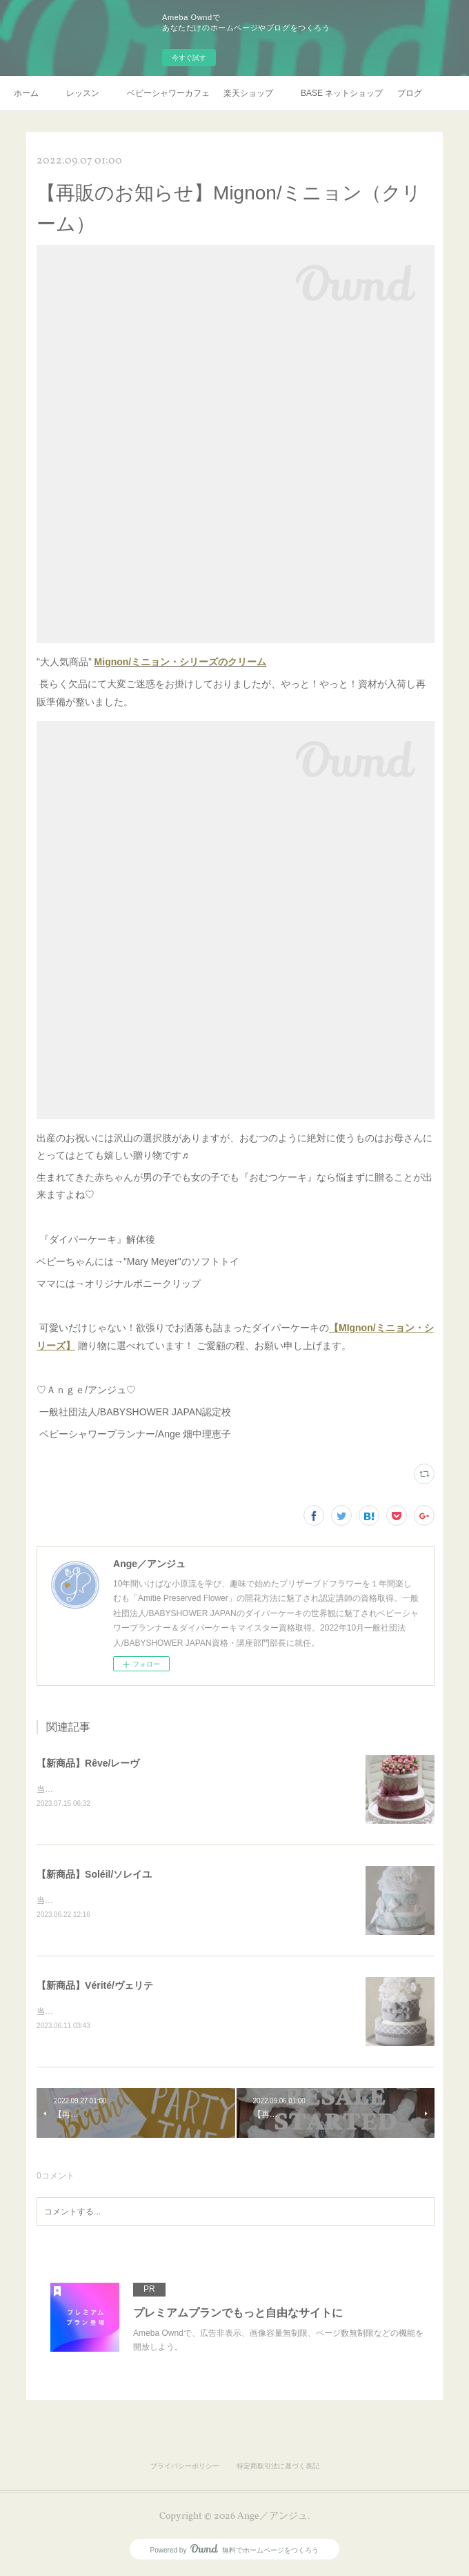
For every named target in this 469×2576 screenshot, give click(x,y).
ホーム (26, 93)
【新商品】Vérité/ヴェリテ (95, 1987)
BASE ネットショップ (342, 93)
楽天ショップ (248, 93)
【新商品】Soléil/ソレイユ (94, 1874)
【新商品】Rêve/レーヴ (88, 1763)
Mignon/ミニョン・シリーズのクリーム (180, 661)
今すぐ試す (189, 57)
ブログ (409, 93)
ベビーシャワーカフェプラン (168, 93)
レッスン (82, 93)
